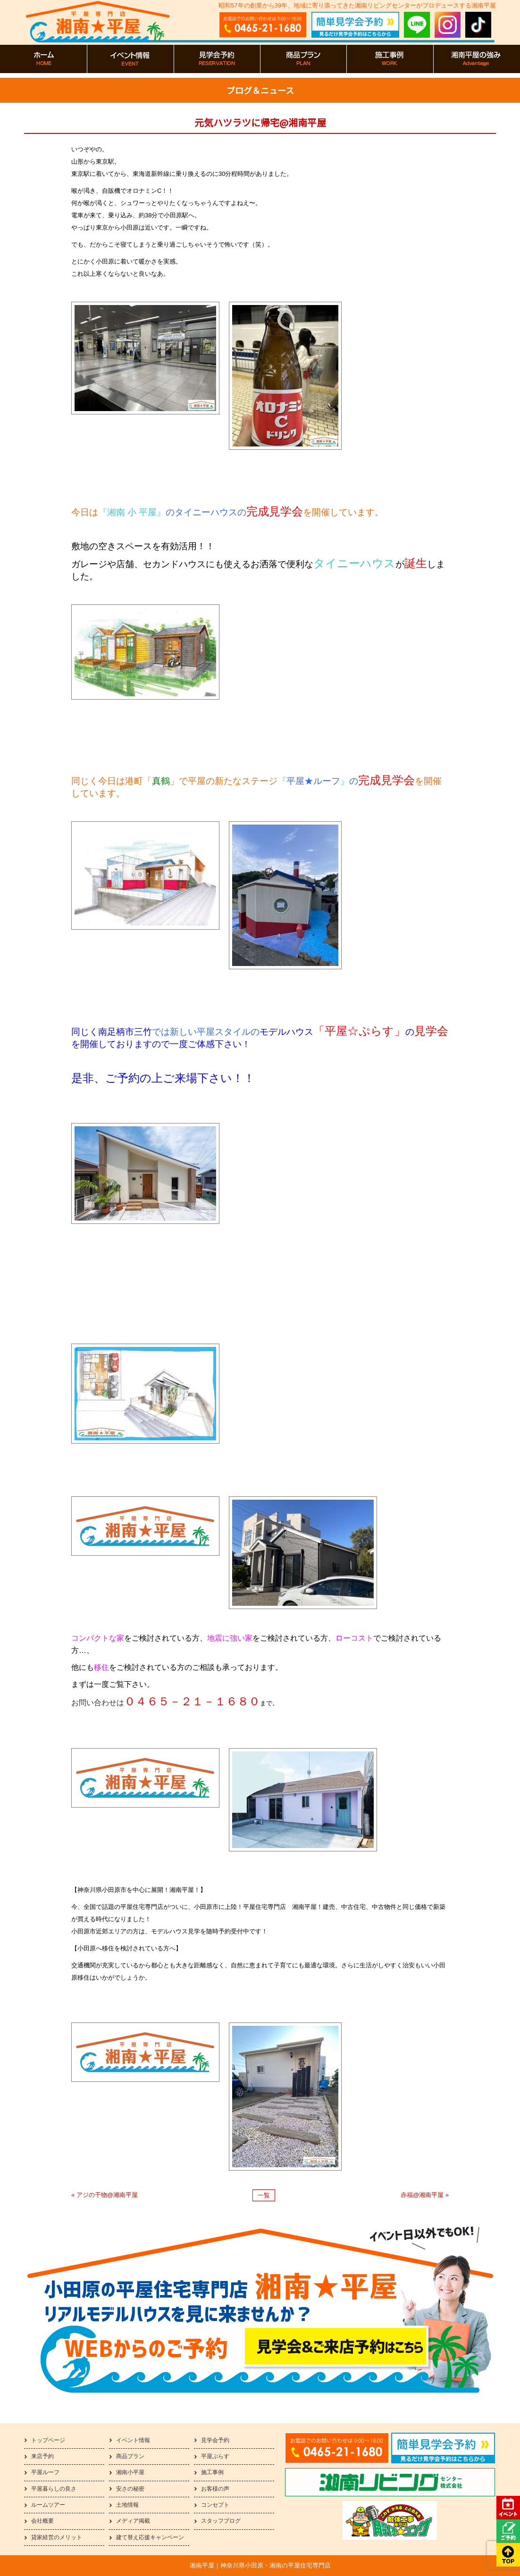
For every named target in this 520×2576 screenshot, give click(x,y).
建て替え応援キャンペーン (150, 2537)
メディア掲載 (133, 2521)
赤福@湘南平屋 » (425, 2194)
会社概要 (42, 2521)
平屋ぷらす (215, 2456)
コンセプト (215, 2505)
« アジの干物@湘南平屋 (104, 2194)
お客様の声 (215, 2488)
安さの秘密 (130, 2488)
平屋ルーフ (45, 2472)
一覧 (264, 2195)
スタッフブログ (221, 2521)
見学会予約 (215, 2440)
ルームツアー (48, 2505)
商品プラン (130, 2456)
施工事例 (212, 2472)
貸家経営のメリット (56, 2537)
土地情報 (127, 2505)
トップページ (48, 2440)
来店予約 (42, 2456)
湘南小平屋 (130, 2472)
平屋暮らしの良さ (53, 2488)
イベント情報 (133, 2440)
